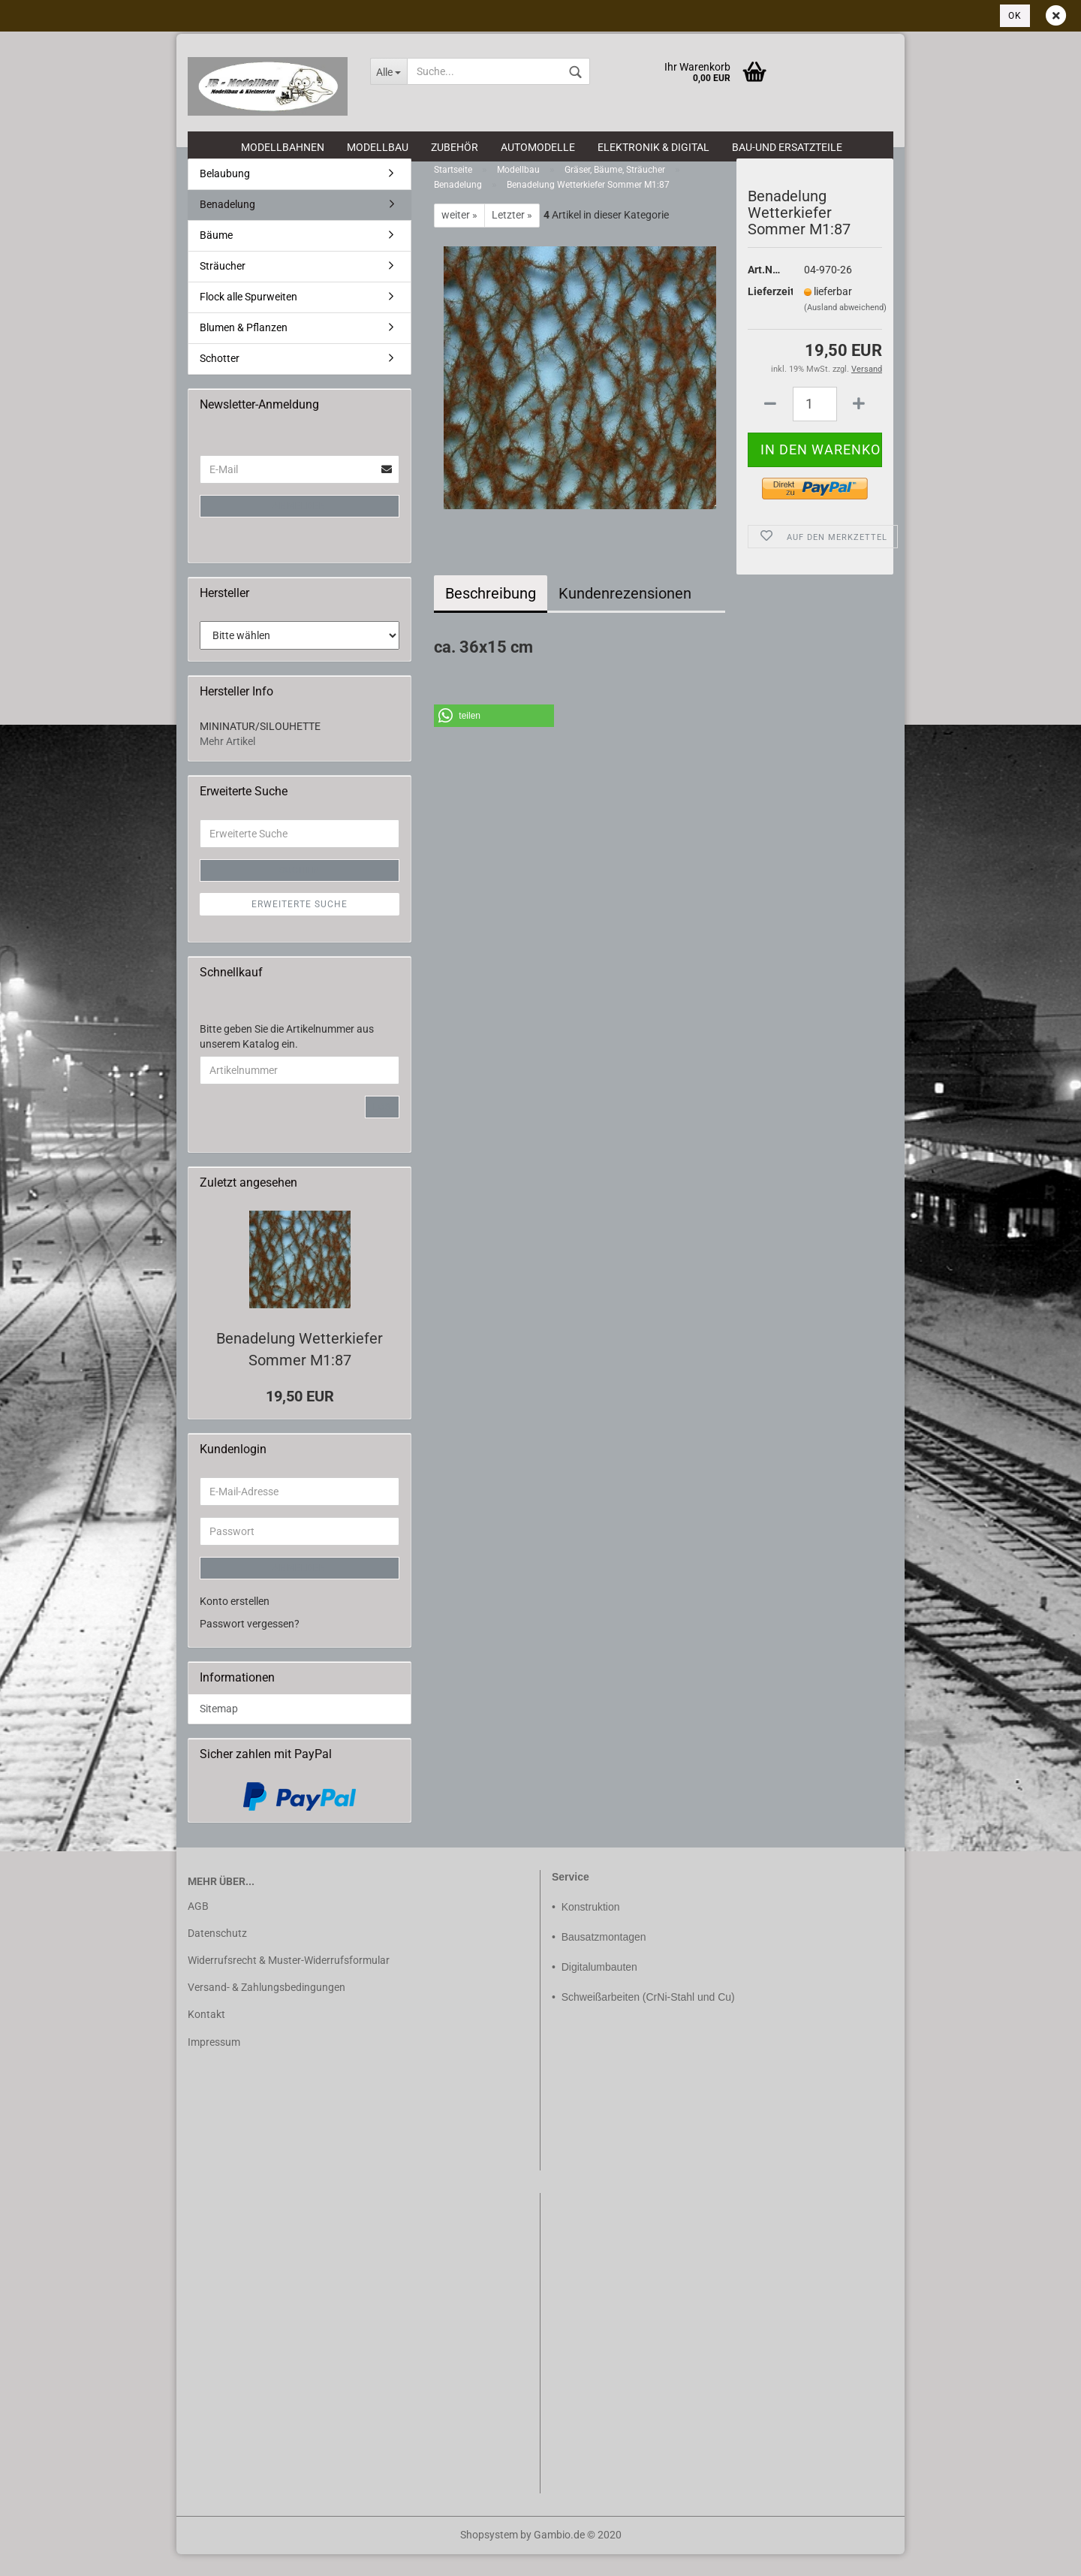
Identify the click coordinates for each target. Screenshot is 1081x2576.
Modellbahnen (282, 147)
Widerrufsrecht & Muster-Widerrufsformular (289, 1982)
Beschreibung (490, 615)
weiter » (459, 237)
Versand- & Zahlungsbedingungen (266, 2009)
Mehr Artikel (227, 762)
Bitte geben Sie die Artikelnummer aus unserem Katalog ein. (287, 1058)
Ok (1015, 16)
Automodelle (538, 147)
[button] (494, 736)
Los (382, 1129)
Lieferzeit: (764, 312)
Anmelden (300, 528)
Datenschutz (217, 1955)
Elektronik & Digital (653, 147)
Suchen (299, 891)
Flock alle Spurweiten (248, 318)
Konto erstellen (234, 1622)
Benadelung (227, 226)
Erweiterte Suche (299, 925)
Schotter (219, 380)
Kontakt (206, 2036)
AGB (198, 1927)
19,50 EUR (300, 1418)
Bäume (216, 257)
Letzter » (512, 237)
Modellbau (377, 147)
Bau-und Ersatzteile (787, 147)
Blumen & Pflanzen (244, 349)
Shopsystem (489, 2556)
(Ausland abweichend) (845, 328)
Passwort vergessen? (250, 1645)
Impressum (214, 2063)
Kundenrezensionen (625, 615)
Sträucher (222, 288)
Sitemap (219, 1730)
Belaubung (225, 195)
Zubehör (454, 147)
